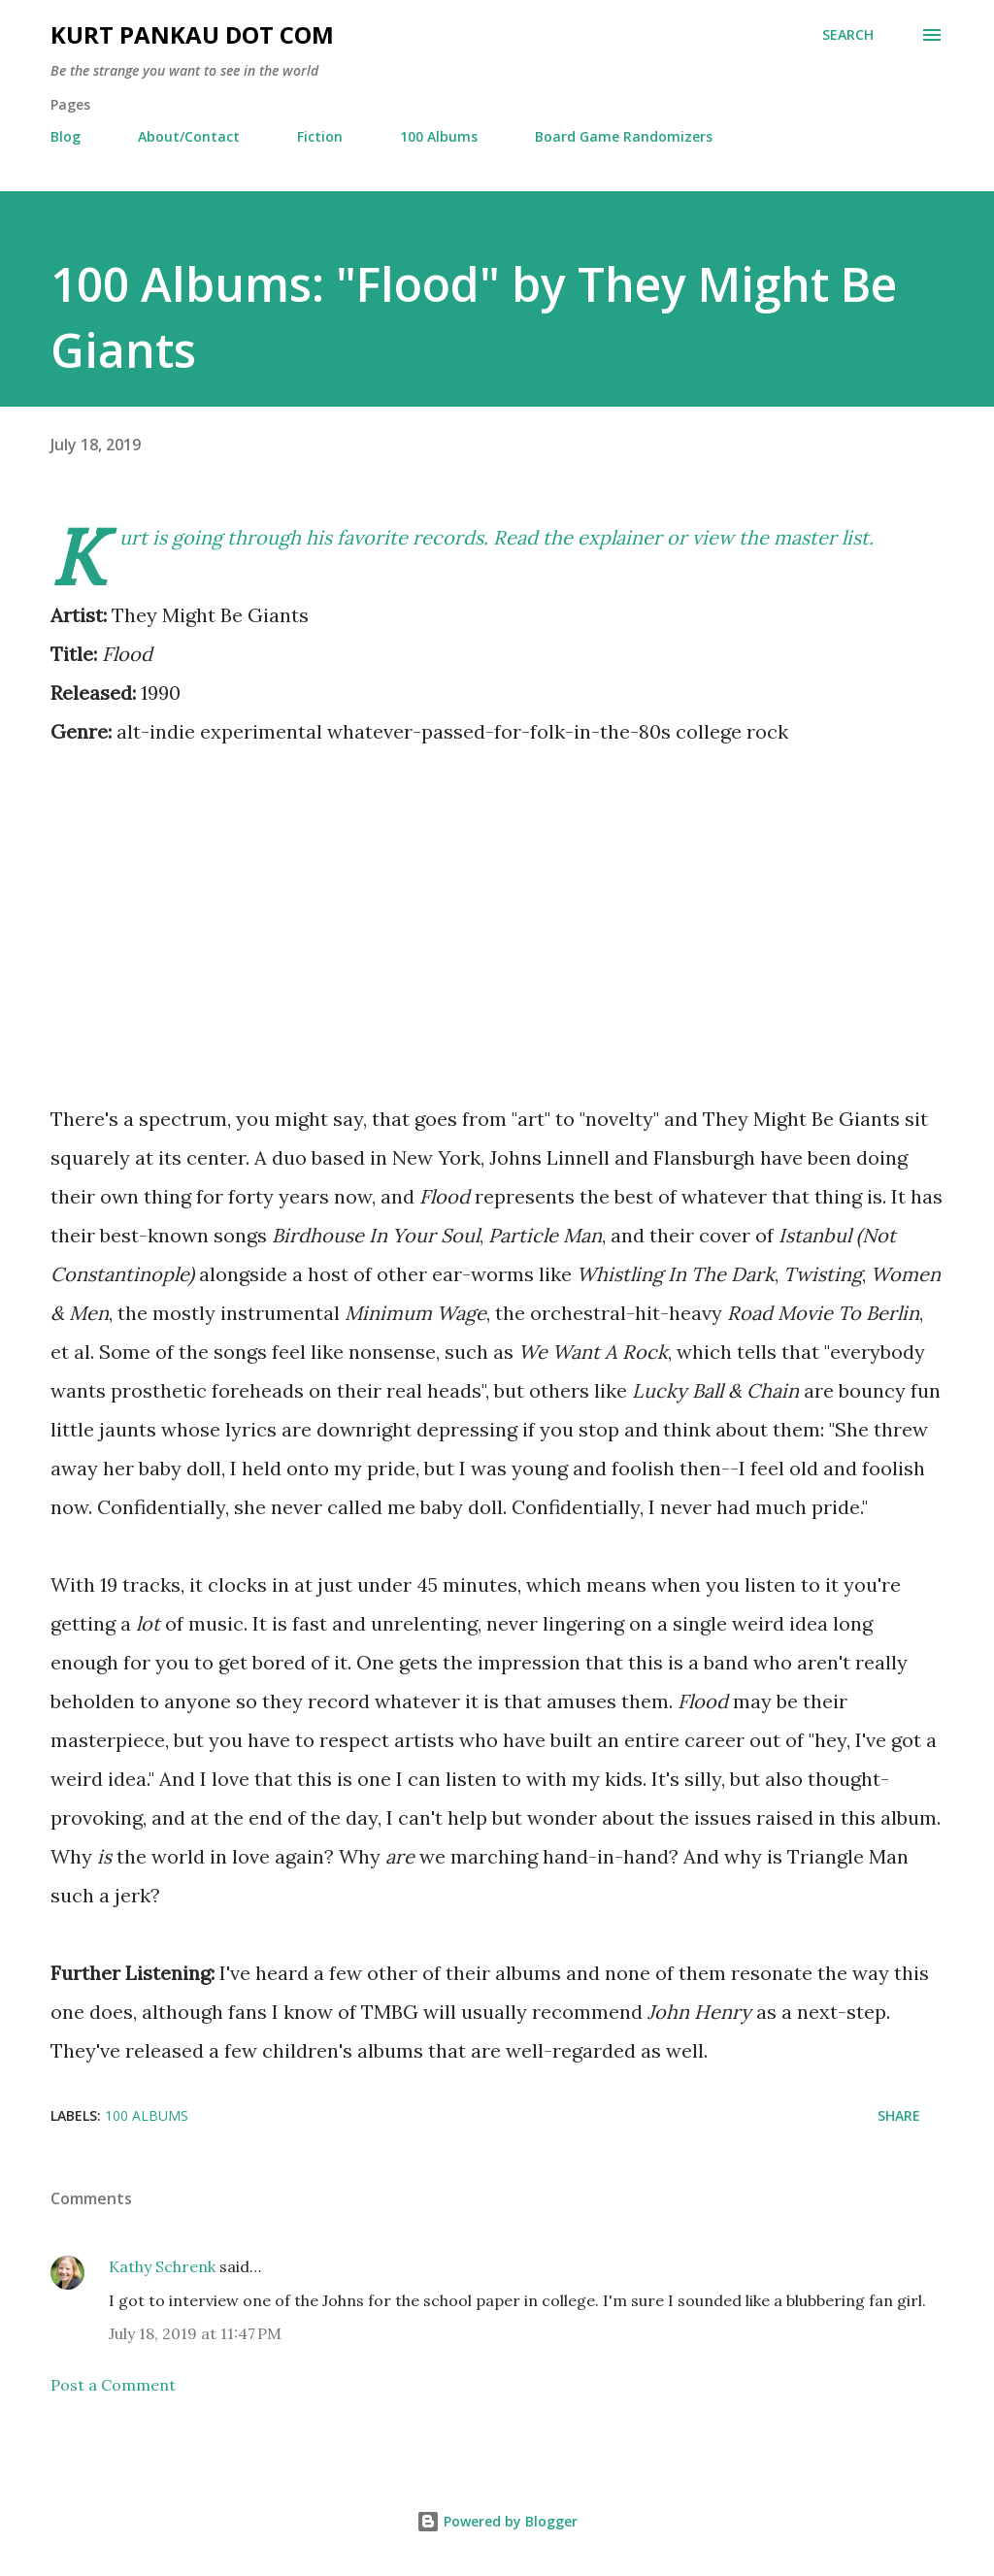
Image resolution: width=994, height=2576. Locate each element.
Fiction (320, 136)
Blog (65, 136)
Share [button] (899, 2115)
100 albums (146, 2115)
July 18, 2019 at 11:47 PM (195, 2333)
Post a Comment (113, 2384)
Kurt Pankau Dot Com (192, 34)
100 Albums (439, 136)
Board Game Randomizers (623, 136)
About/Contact (189, 136)
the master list (804, 537)
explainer (620, 537)
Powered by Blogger (497, 2521)
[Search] (848, 35)
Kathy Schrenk (162, 2266)
